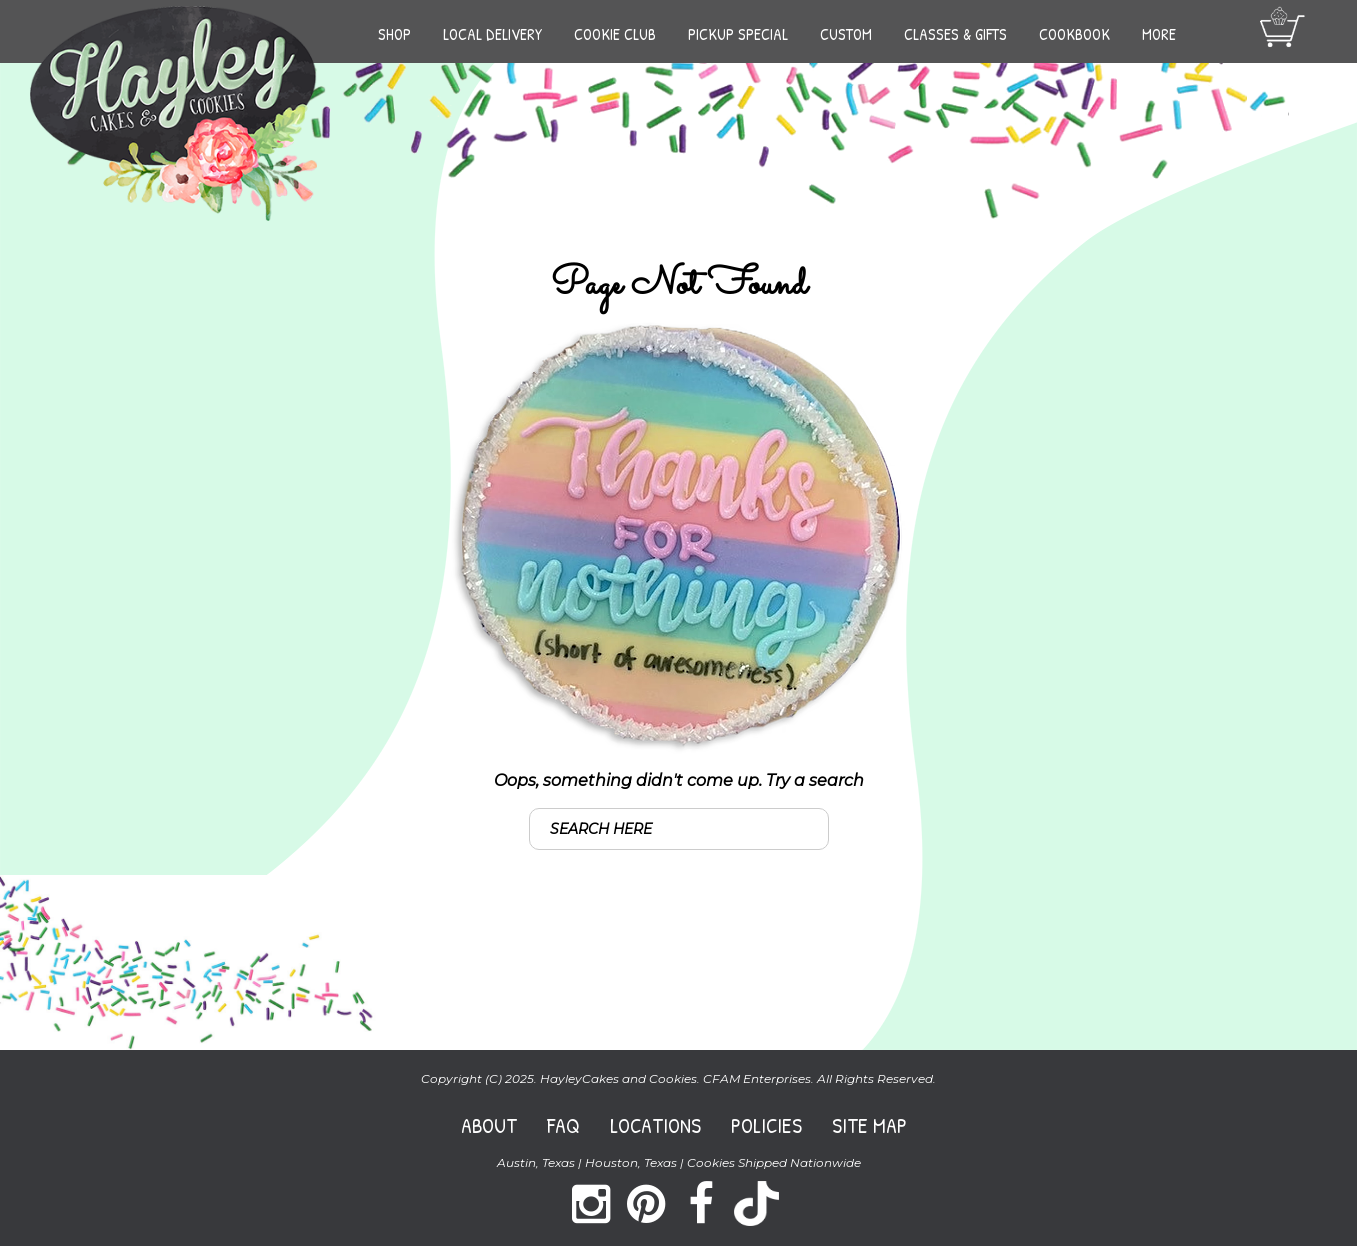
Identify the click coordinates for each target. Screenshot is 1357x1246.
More (1159, 34)
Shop (394, 34)
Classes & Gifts (955, 34)
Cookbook (1074, 34)
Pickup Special (738, 34)
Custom (846, 34)
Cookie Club (615, 34)
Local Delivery (492, 34)
